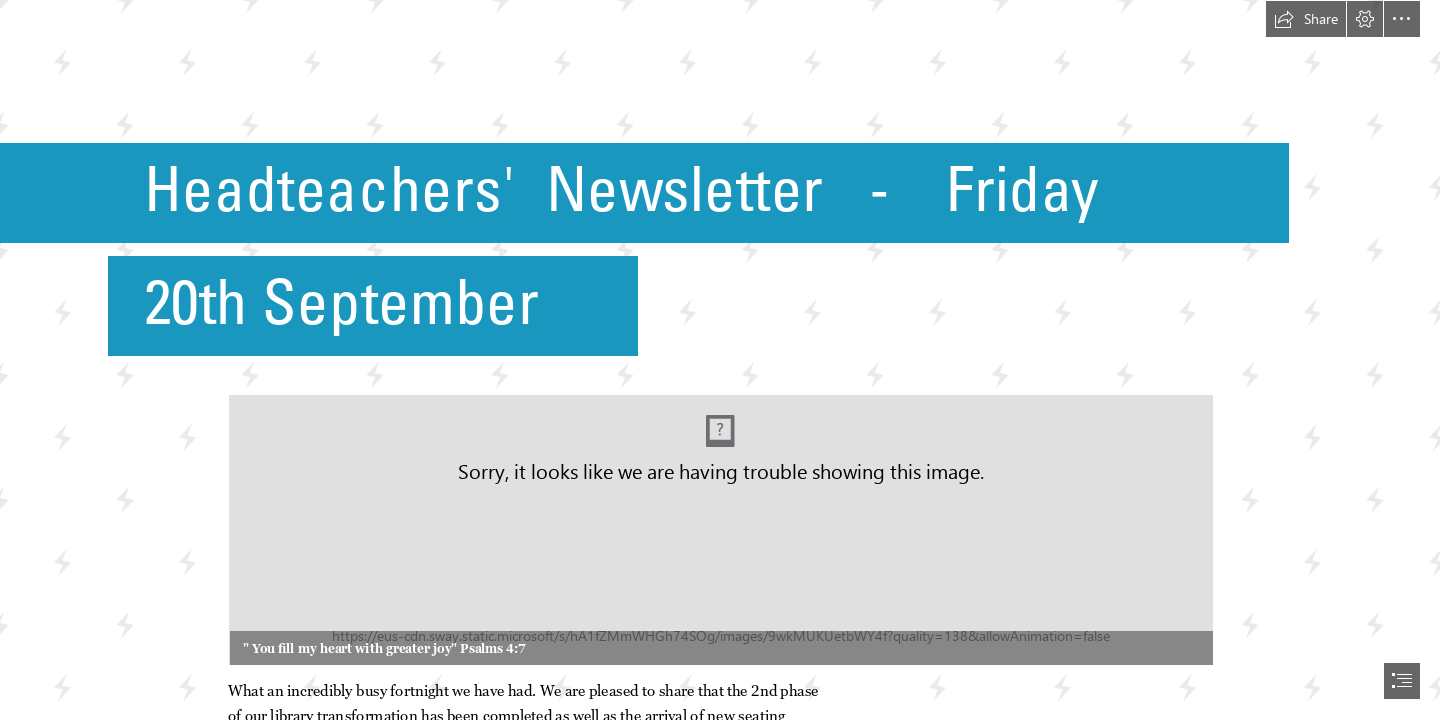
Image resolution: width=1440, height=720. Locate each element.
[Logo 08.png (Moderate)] (719, 529)
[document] (720, 360)
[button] (1306, 19)
